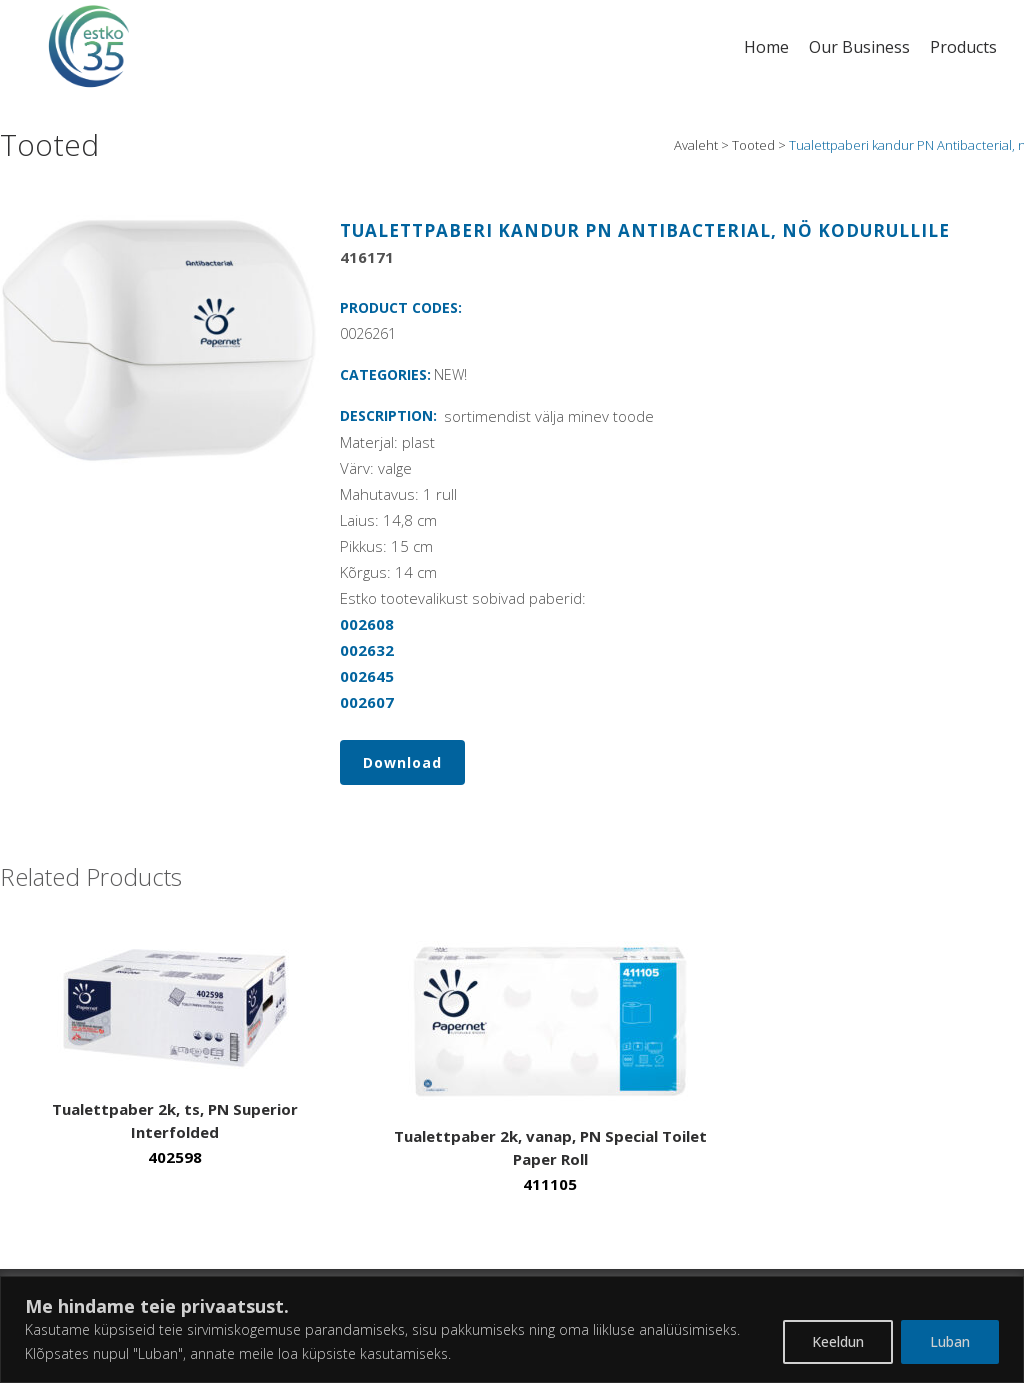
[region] (512, 1329)
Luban (950, 1341)
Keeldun (838, 1341)
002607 (367, 702)
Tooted (753, 145)
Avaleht (696, 145)
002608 (367, 624)
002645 (367, 676)
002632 (367, 650)
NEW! (450, 374)
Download (402, 762)
